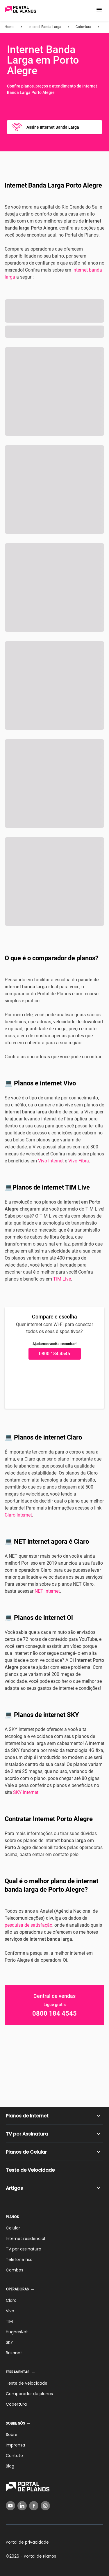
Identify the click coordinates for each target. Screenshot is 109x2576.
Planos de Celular (26, 2152)
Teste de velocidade (26, 2383)
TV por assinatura (23, 2249)
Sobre (11, 2434)
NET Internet (47, 1591)
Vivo (10, 2311)
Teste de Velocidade (30, 2170)
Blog (10, 2466)
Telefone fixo (19, 2259)
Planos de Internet (27, 2115)
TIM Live (62, 1279)
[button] (99, 9)
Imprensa (15, 2445)
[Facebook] (33, 2505)
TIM (9, 2321)
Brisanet (14, 2353)
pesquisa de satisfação (28, 1925)
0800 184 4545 (54, 1353)
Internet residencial (25, 2238)
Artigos (14, 2188)
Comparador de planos (29, 2394)
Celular (13, 2228)
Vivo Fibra (78, 1161)
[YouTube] (10, 2505)
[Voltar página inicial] (20, 10)
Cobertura (16, 2404)
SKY (9, 2342)
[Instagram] (45, 2505)
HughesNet (17, 2332)
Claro (11, 2300)
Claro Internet (18, 1515)
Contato (14, 2455)
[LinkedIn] (22, 2505)
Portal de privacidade (27, 2542)
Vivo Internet (51, 1161)
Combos (14, 2270)
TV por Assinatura (27, 2134)
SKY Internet (25, 1792)
